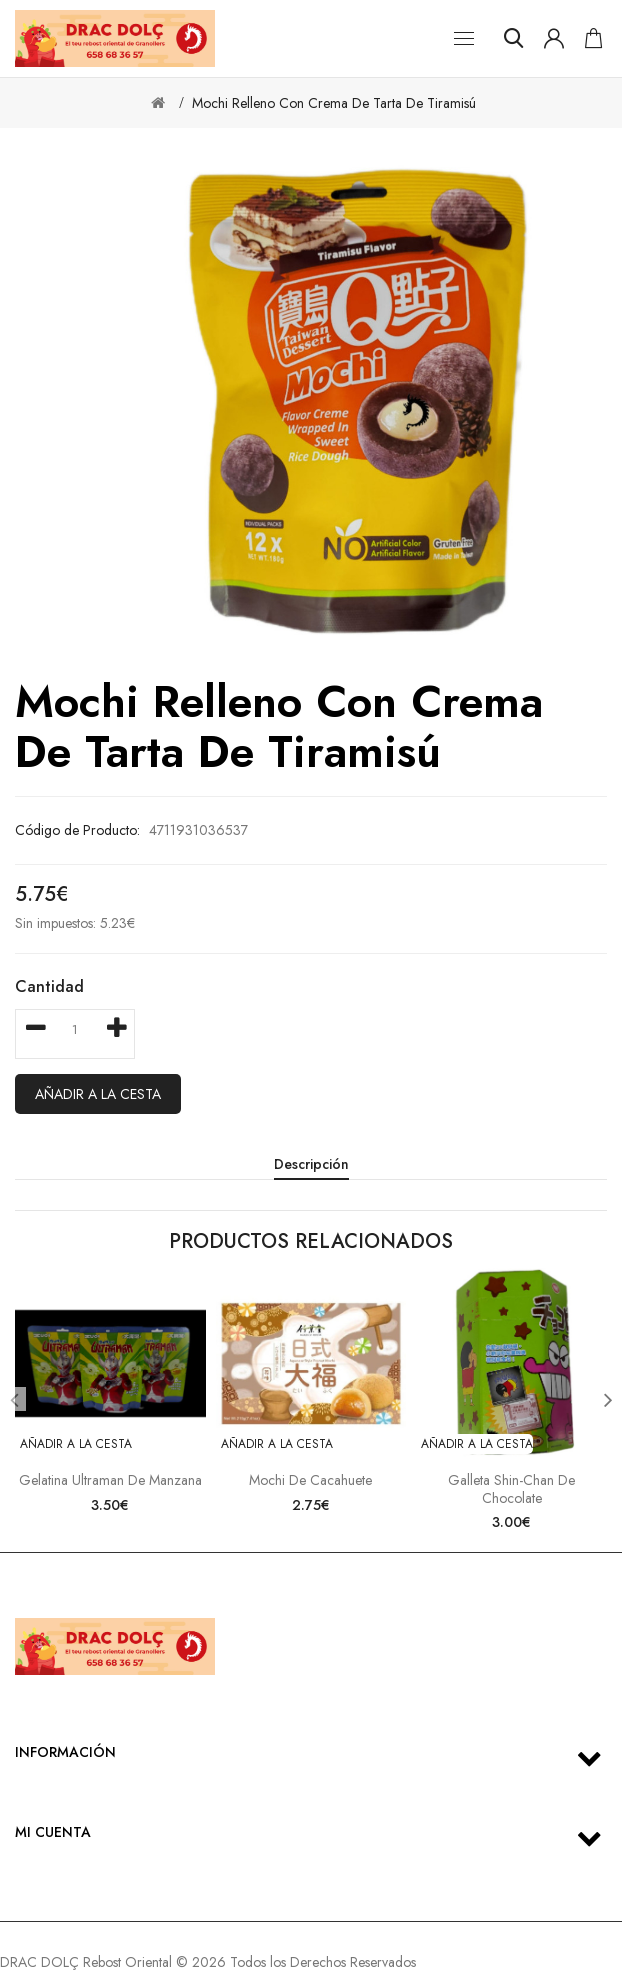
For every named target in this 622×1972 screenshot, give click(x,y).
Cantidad (49, 986)
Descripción (311, 1164)
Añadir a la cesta (98, 1094)
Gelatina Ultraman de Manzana (110, 1480)
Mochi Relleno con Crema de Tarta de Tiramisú (334, 103)
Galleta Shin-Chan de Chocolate (511, 1489)
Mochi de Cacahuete (310, 1480)
